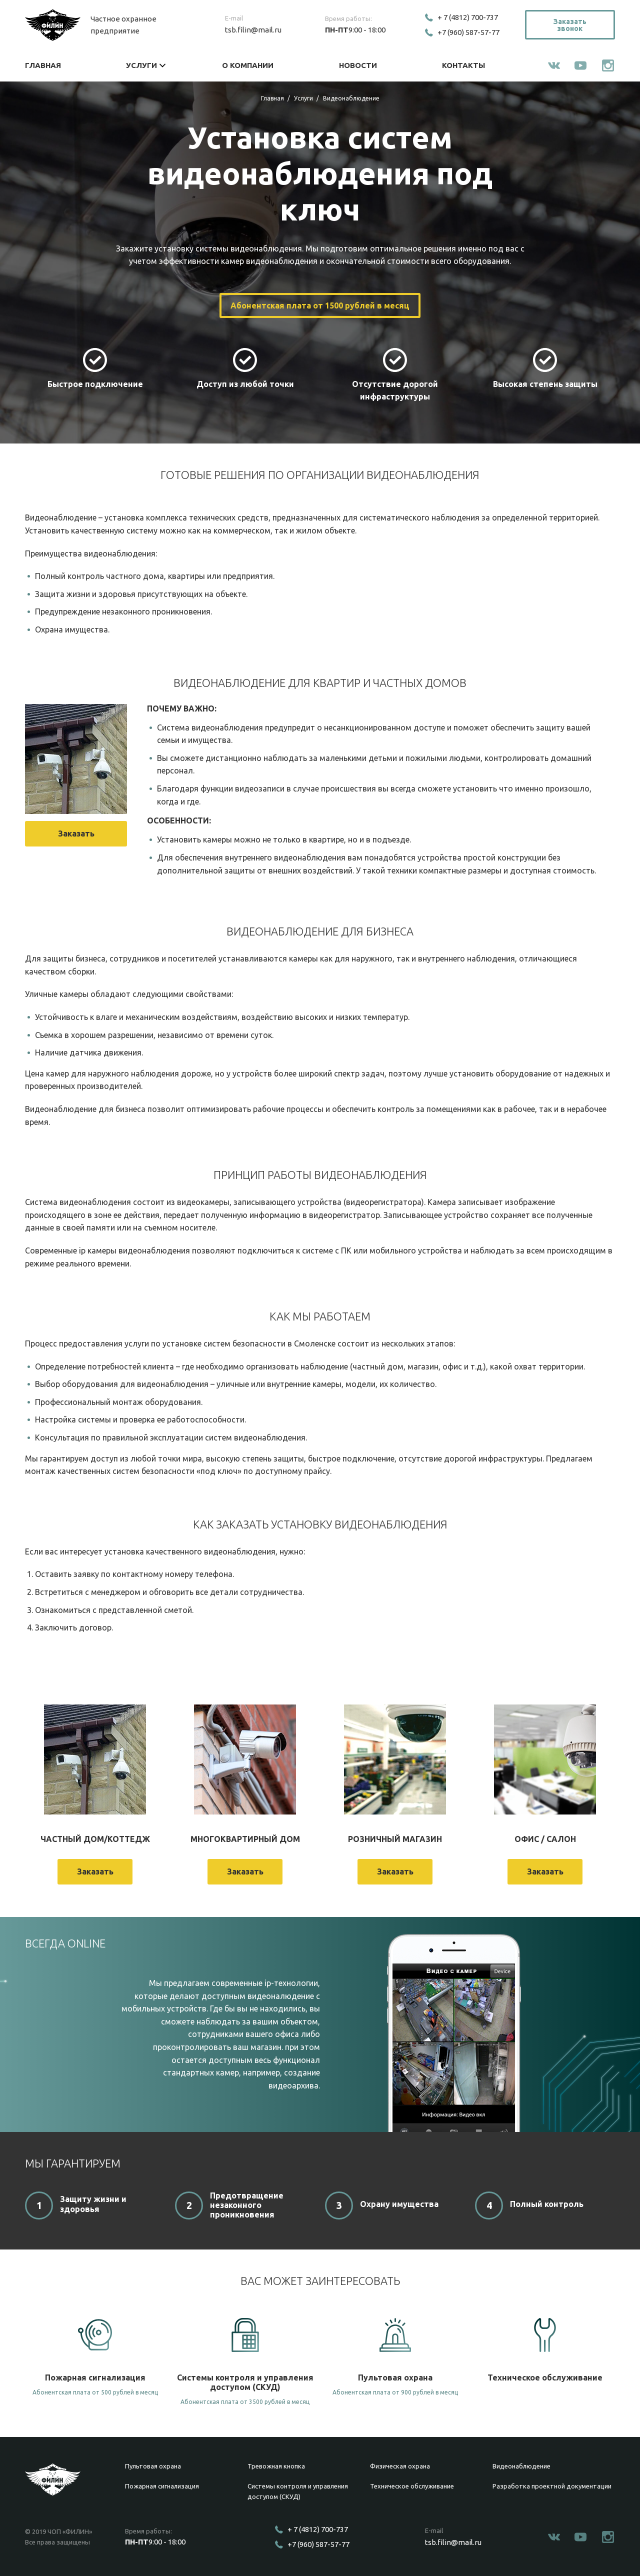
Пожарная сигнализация (162, 2486)
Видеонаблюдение (521, 2466)
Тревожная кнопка (276, 2466)
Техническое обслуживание (412, 2486)
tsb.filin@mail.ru (253, 30)
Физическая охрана (400, 2466)
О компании (248, 65)
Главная (43, 65)
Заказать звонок (570, 25)
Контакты (463, 65)
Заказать (76, 833)
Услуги (141, 65)
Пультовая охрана (153, 2466)
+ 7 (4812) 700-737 (468, 17)
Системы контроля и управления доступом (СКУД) (298, 2491)
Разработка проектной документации (552, 2486)
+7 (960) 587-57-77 (469, 32)
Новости (358, 65)
